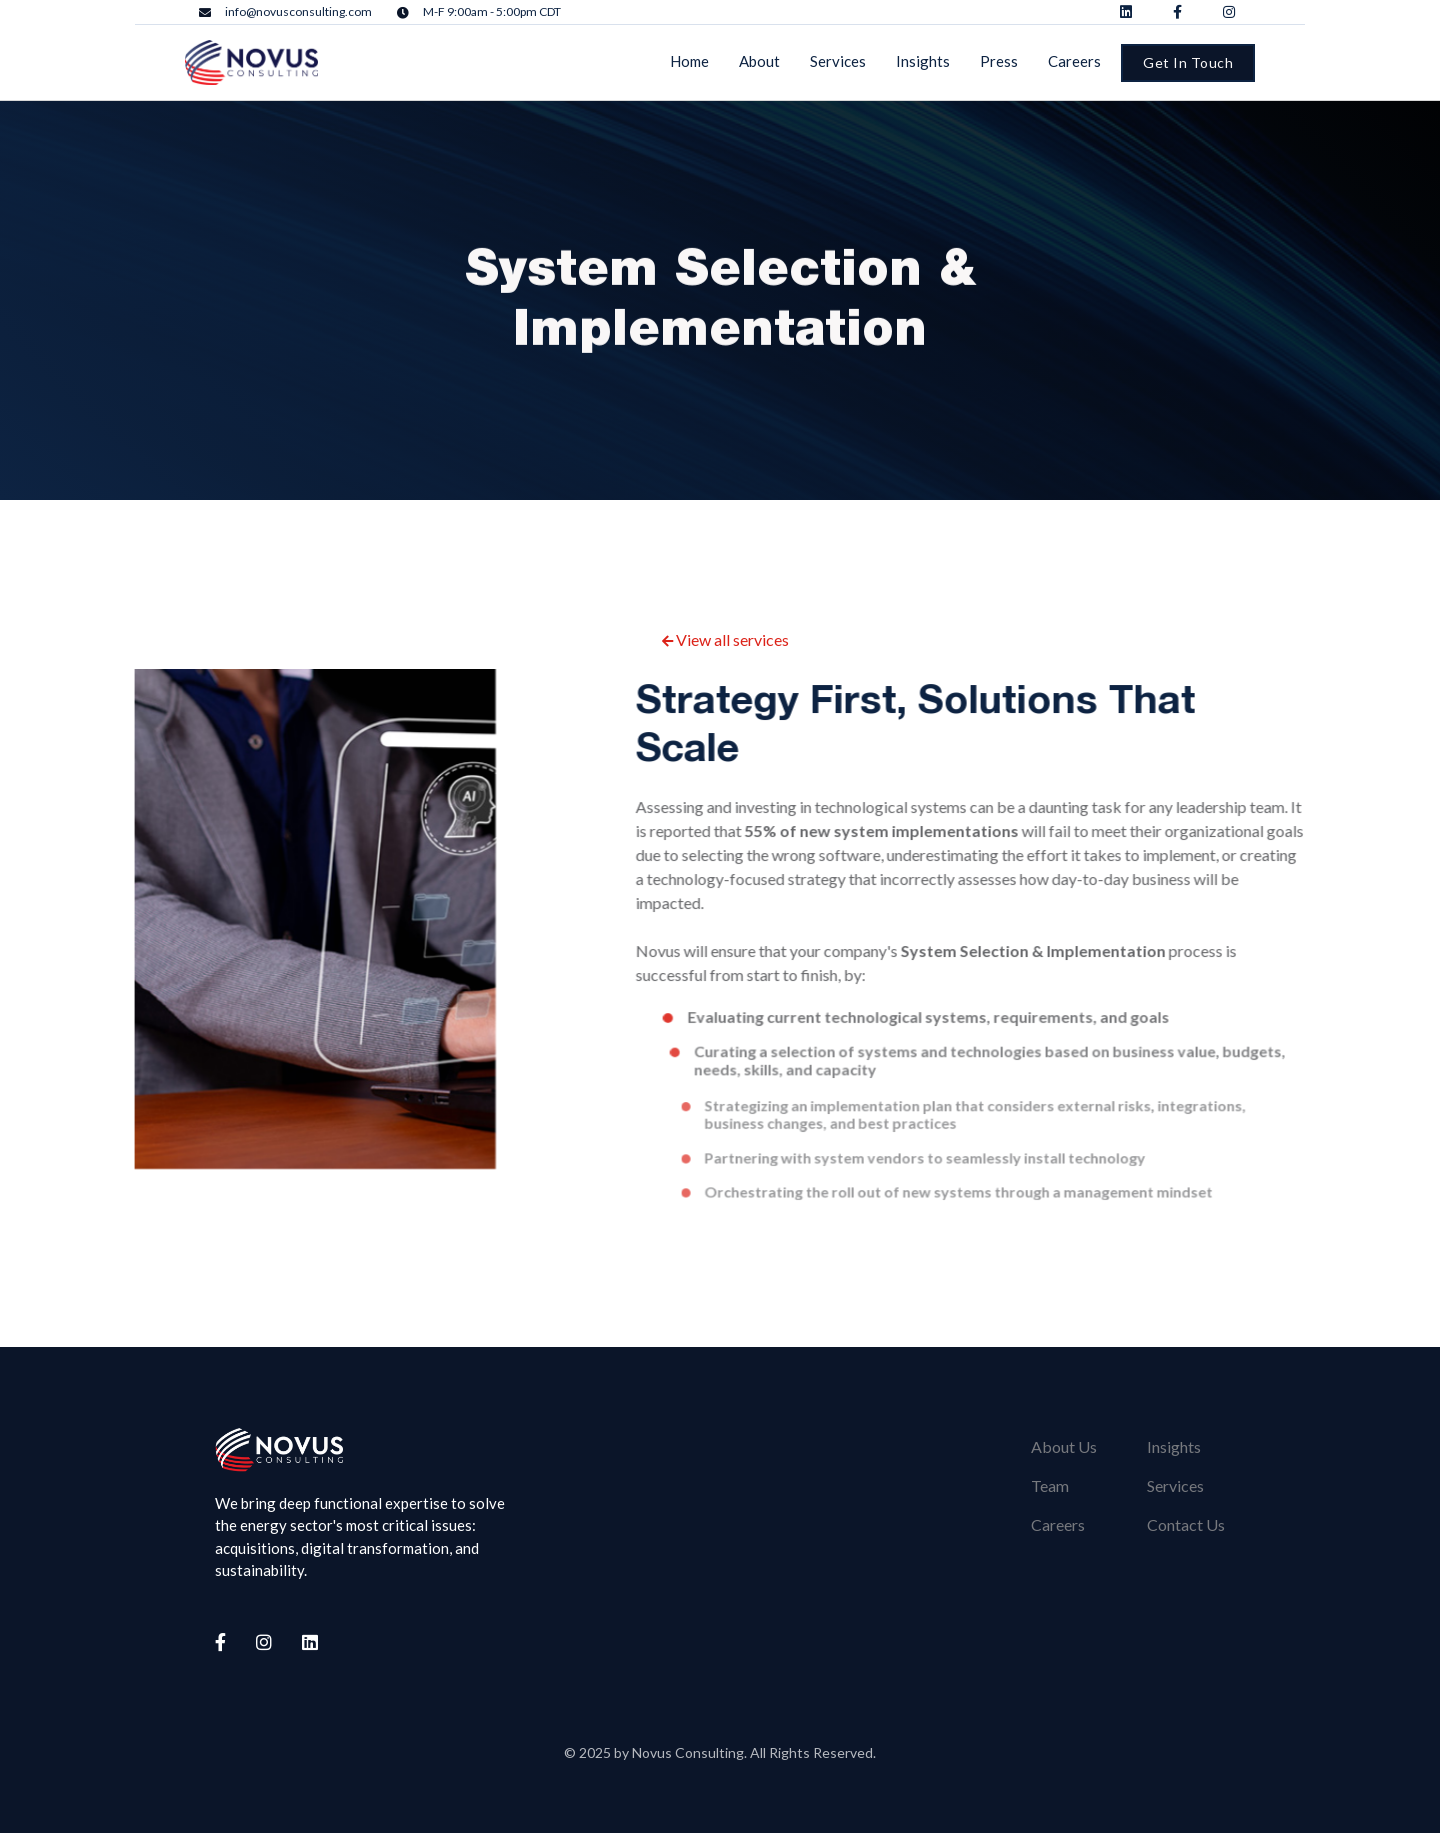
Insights (923, 61)
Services (838, 61)
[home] (251, 62)
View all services (725, 639)
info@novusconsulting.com (298, 12)
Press (999, 61)
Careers (1074, 61)
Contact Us (1186, 1524)
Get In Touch (1188, 62)
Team (1050, 1485)
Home (689, 61)
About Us (1064, 1446)
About (759, 61)
